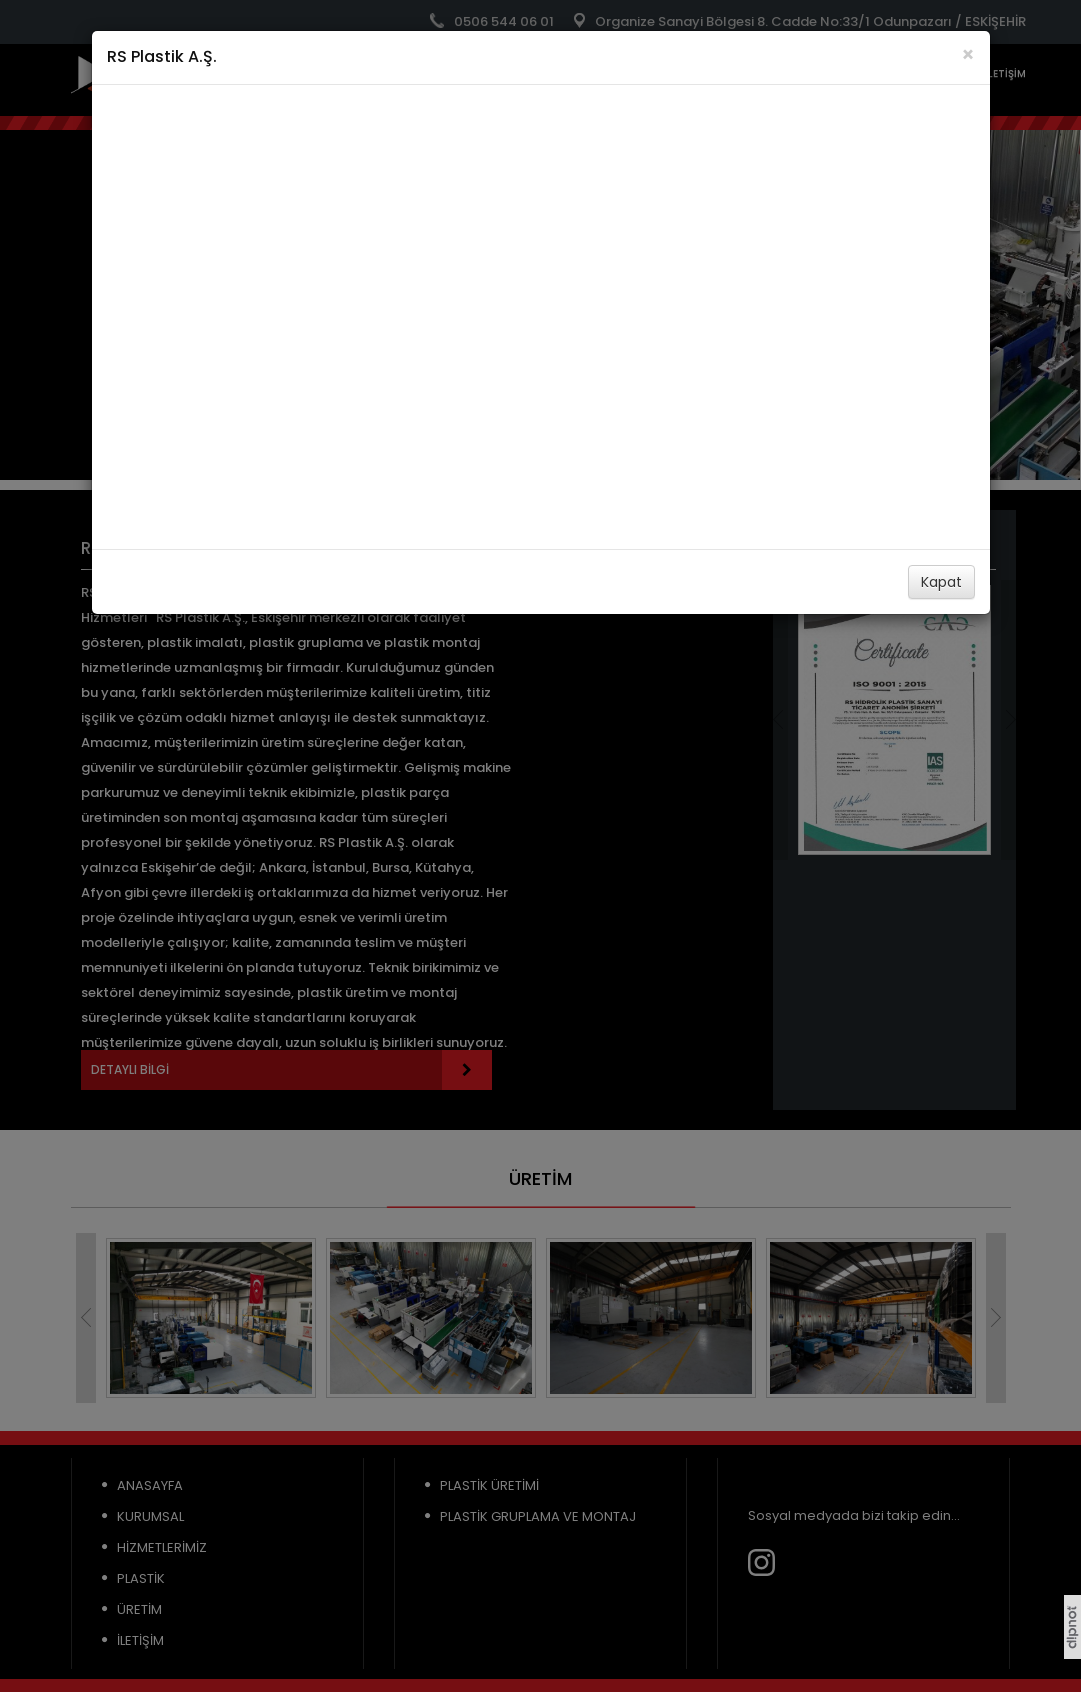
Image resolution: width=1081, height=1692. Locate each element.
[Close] (968, 54)
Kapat (941, 582)
